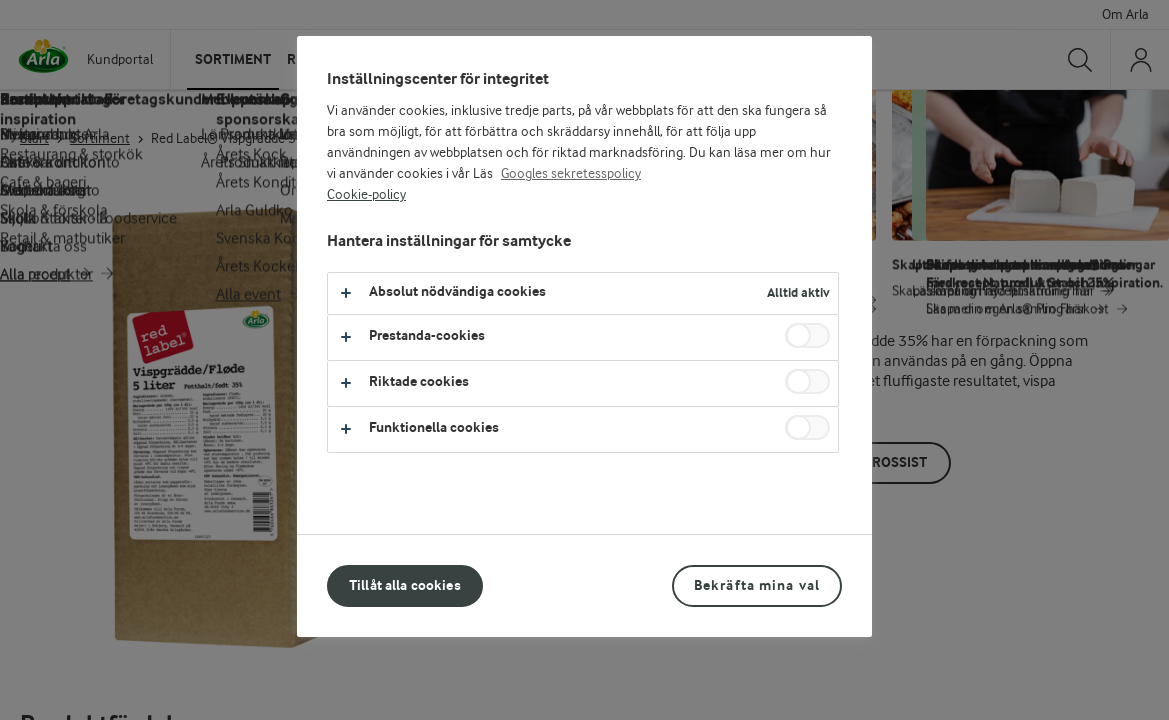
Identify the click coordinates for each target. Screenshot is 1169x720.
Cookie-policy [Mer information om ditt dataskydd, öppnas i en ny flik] (366, 195)
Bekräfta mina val (757, 585)
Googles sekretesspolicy (571, 174)
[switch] (807, 335)
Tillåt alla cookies (405, 585)
